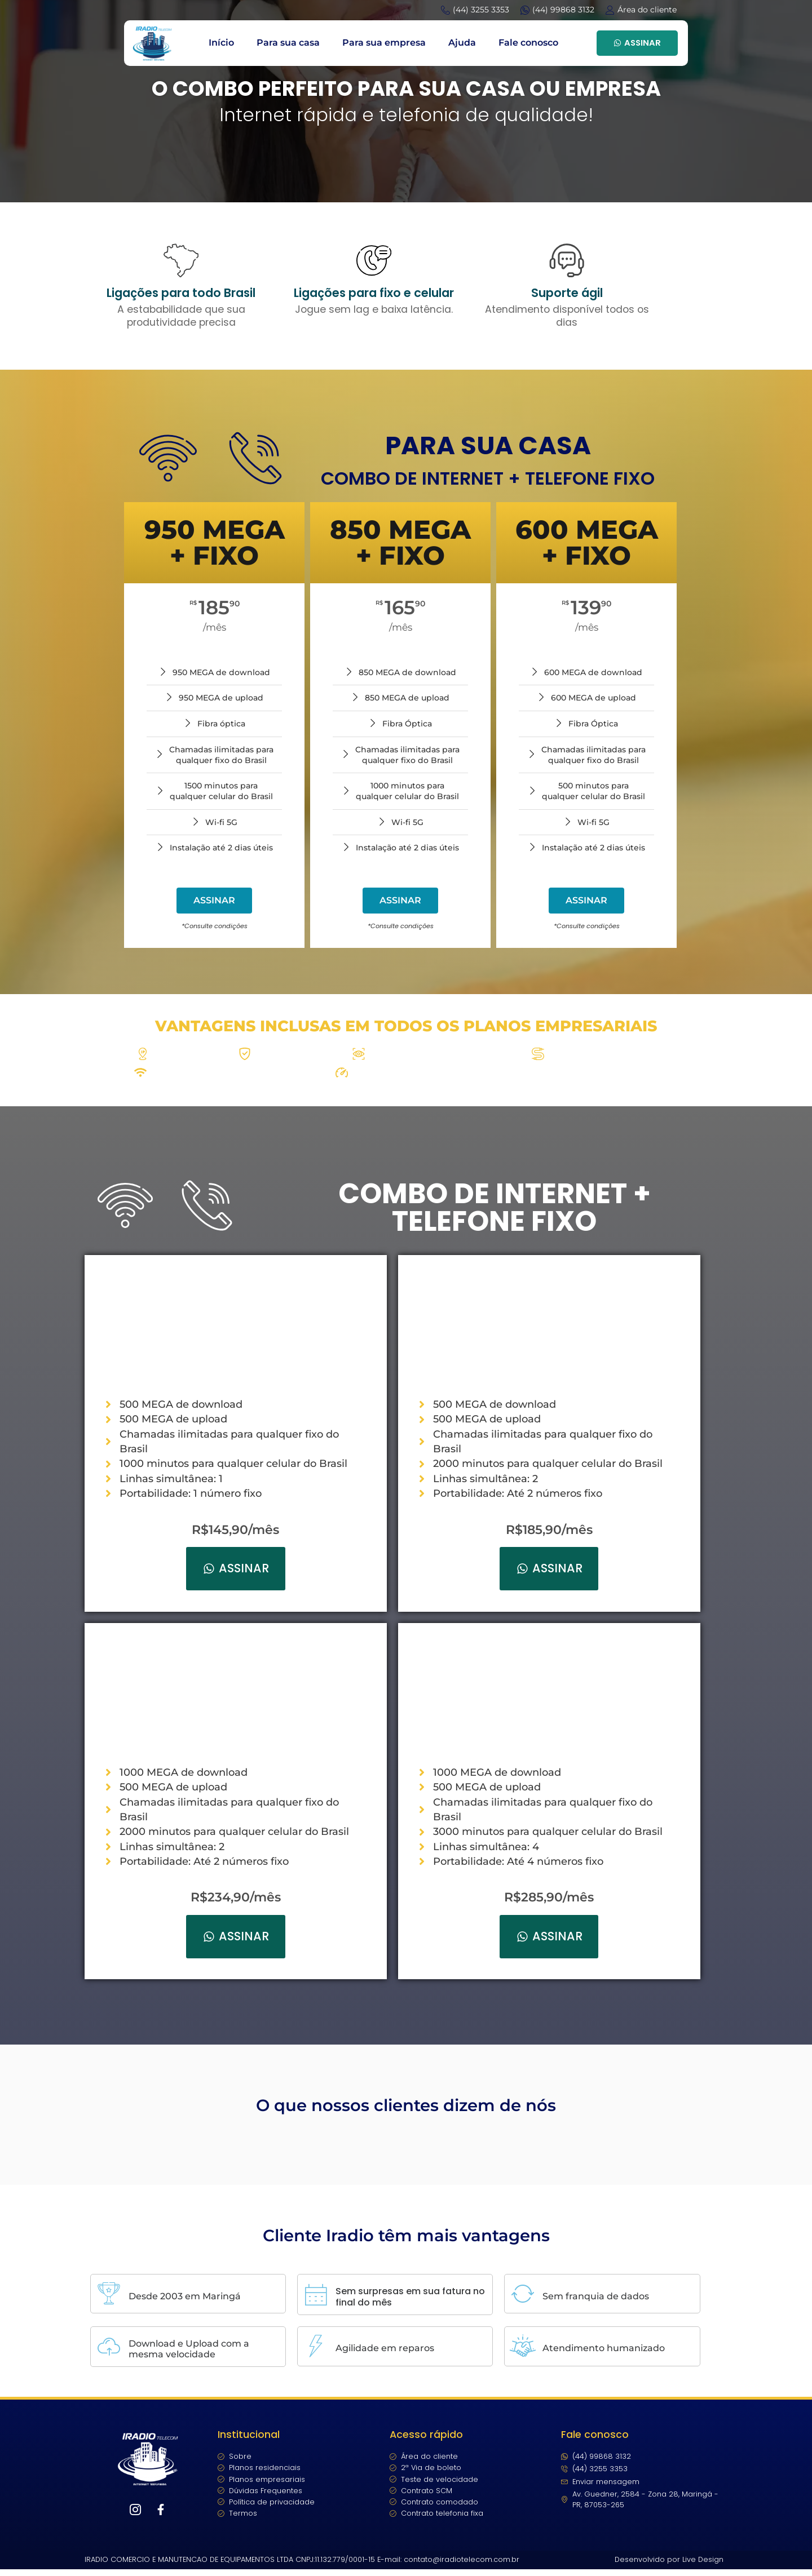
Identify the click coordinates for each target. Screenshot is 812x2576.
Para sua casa (288, 42)
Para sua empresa (384, 42)
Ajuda (462, 42)
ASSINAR (637, 43)
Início (221, 42)
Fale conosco (528, 42)
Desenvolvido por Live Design (669, 2566)
